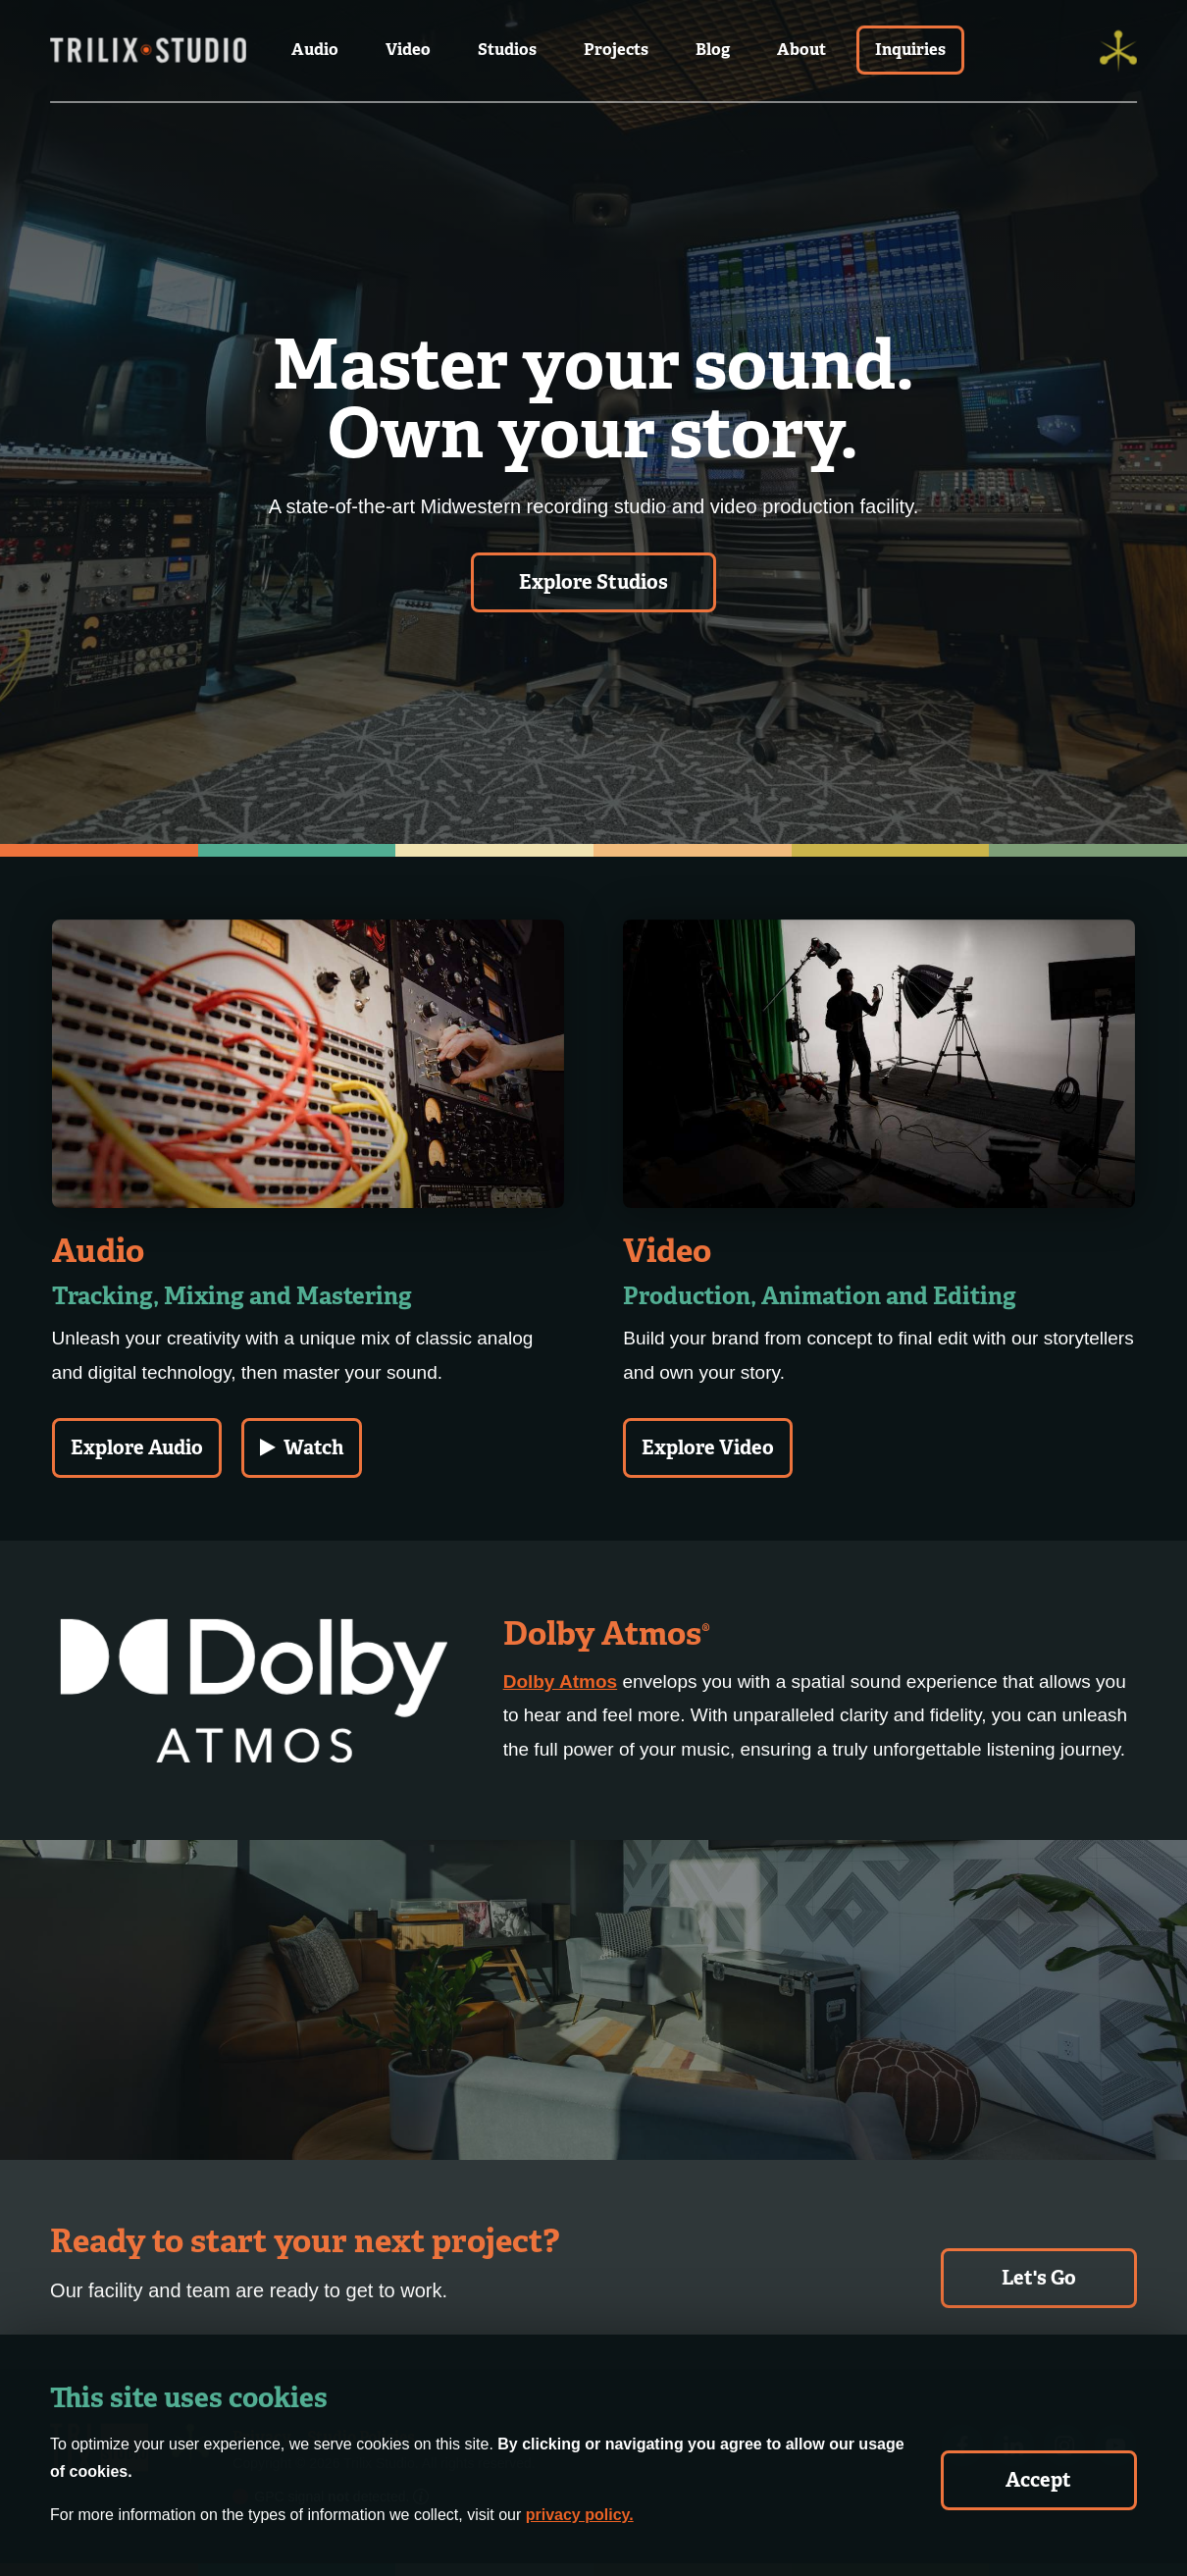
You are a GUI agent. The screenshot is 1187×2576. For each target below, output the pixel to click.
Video (408, 49)
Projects (616, 49)
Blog (713, 49)
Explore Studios (593, 582)
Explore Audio (137, 1447)
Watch (301, 1447)
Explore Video (708, 1447)
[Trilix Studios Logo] (148, 51)
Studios (507, 49)
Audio (314, 49)
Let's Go (1039, 2277)
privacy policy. (580, 2514)
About (801, 49)
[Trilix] (1118, 51)
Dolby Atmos (560, 1681)
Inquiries (910, 49)
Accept (1038, 2480)
